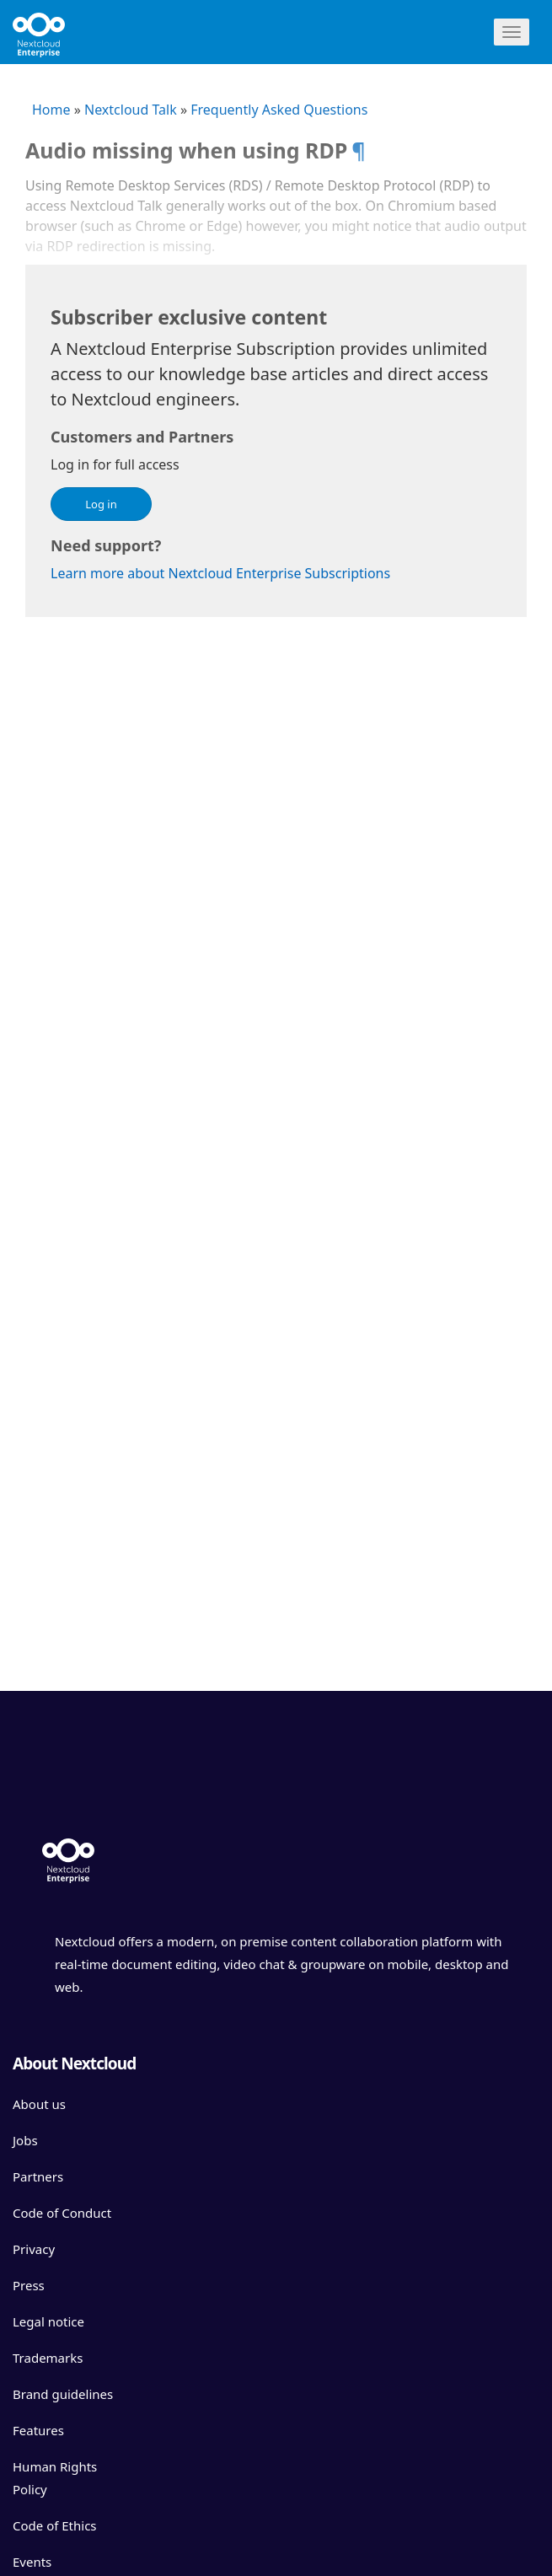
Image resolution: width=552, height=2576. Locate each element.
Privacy (34, 2249)
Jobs (25, 2140)
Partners (38, 2176)
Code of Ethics (55, 2525)
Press (29, 2285)
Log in (100, 504)
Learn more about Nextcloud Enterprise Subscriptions (220, 573)
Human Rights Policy (55, 2478)
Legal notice (48, 2321)
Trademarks (48, 2357)
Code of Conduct (62, 2212)
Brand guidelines (63, 2393)
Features (38, 2430)
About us (39, 2104)
